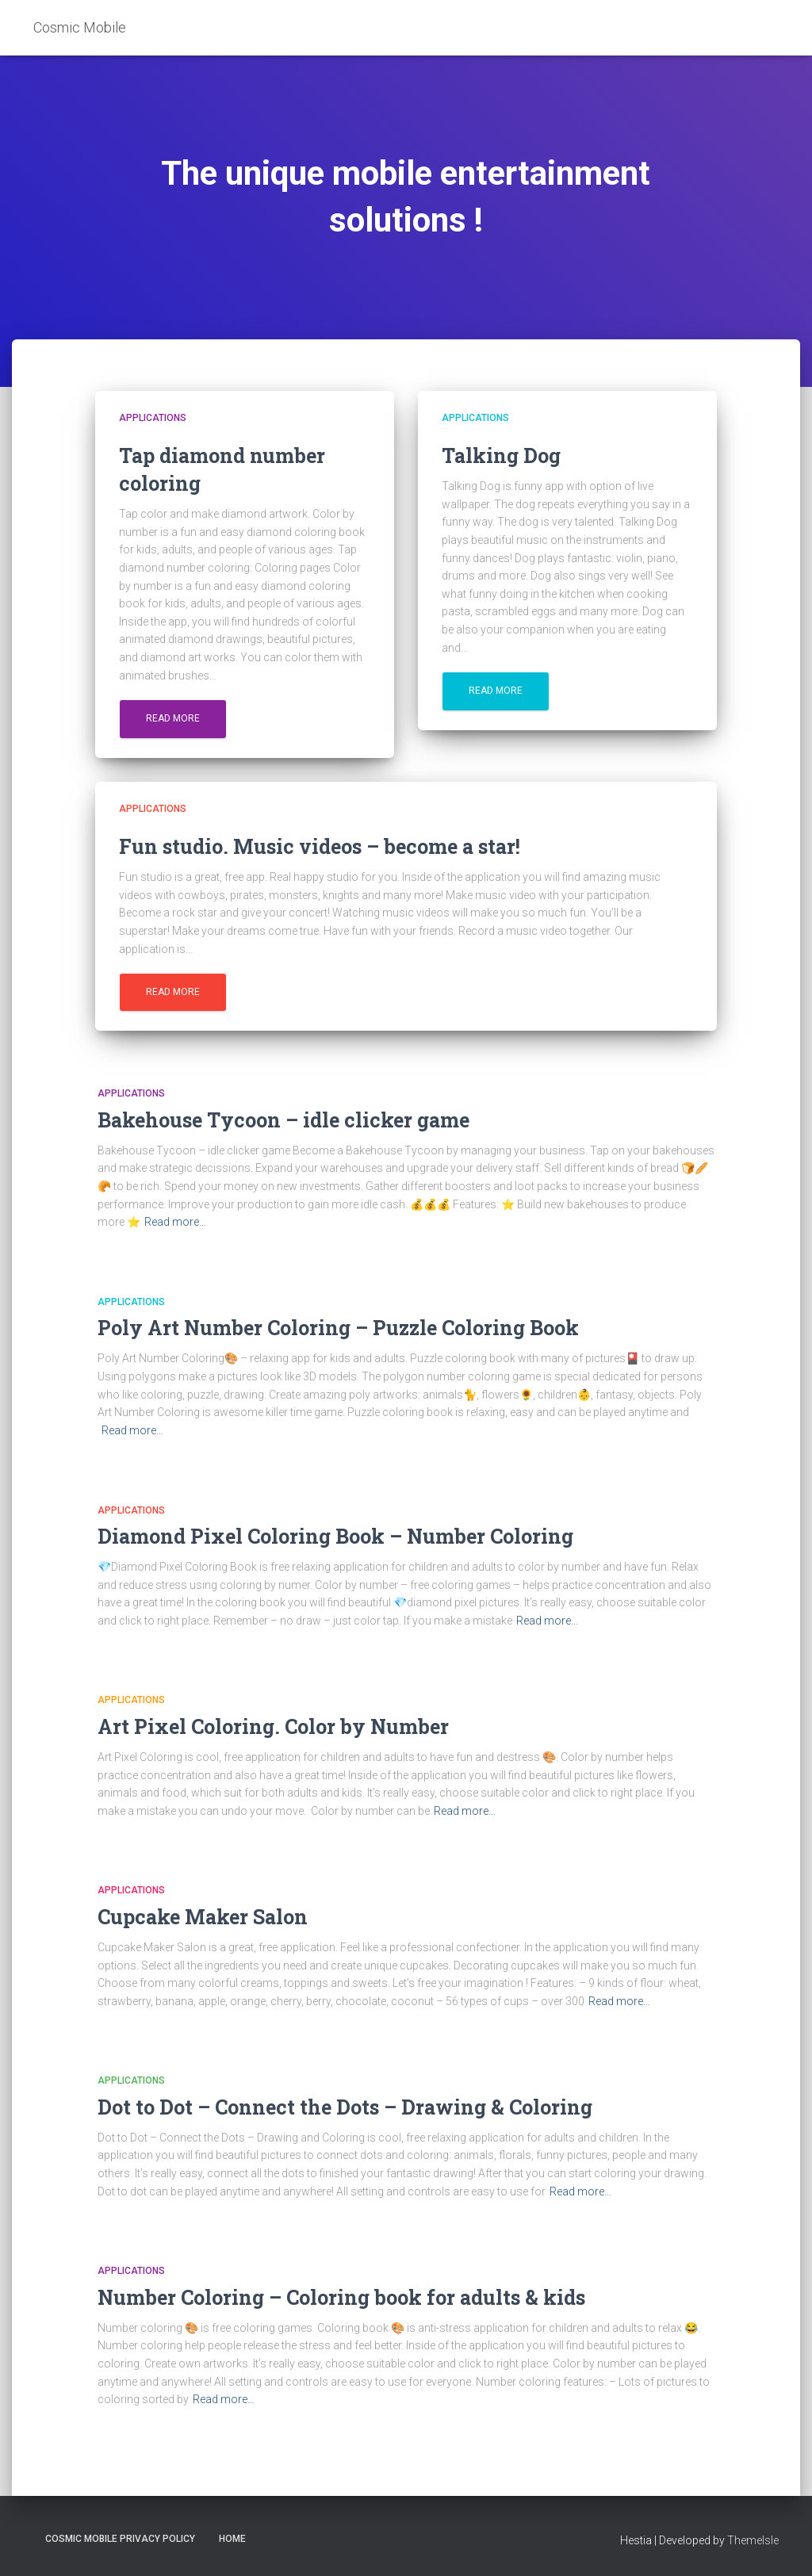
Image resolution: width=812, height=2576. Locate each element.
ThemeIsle (753, 2540)
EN (754, 27)
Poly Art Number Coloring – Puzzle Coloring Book (338, 1328)
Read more (173, 718)
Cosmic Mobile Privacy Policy (120, 2538)
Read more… (175, 1221)
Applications (152, 417)
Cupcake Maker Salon (203, 1917)
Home (232, 2538)
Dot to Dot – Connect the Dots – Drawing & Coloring (345, 2107)
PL (773, 27)
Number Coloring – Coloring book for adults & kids (341, 2297)
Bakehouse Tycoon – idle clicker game (283, 1120)
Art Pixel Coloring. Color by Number (273, 1726)
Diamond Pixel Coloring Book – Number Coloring (335, 1536)
